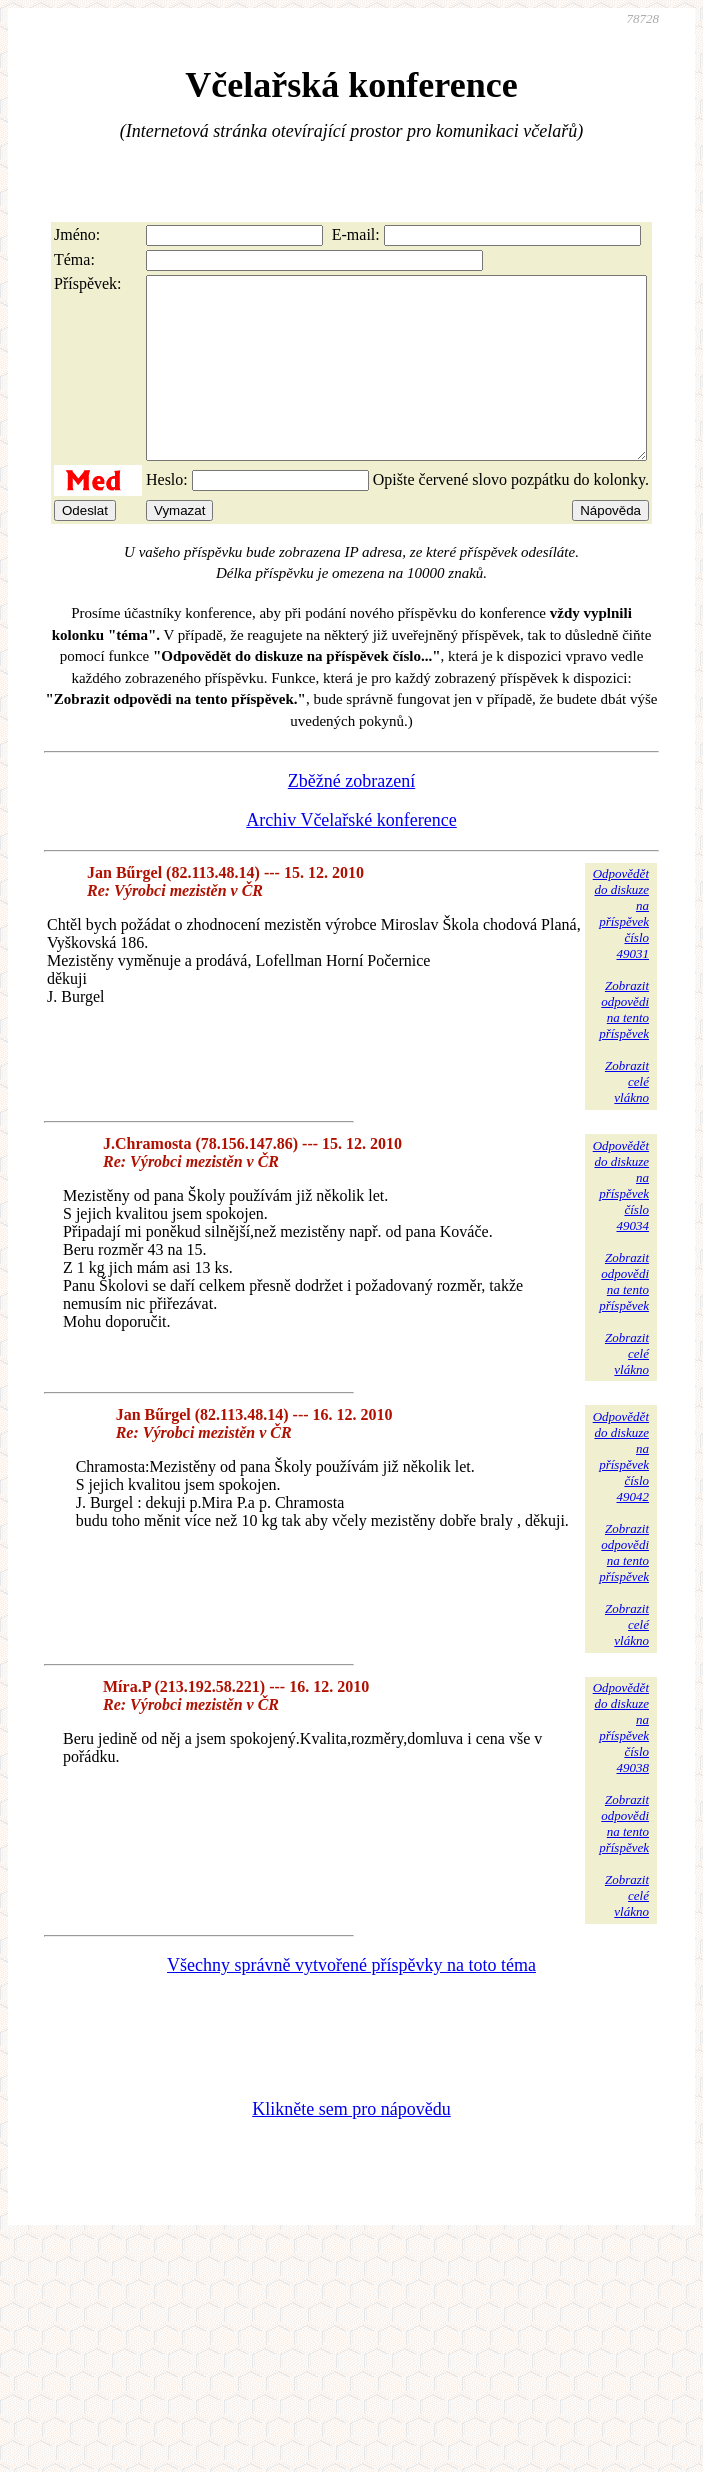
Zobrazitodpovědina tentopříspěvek (624, 1045)
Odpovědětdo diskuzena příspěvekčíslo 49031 (621, 949)
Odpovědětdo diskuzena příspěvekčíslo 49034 (621, 1221)
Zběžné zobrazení (351, 817)
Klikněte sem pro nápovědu (351, 2145)
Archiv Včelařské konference (351, 856)
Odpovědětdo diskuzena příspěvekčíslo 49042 (621, 1492)
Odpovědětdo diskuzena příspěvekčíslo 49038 (621, 1763)
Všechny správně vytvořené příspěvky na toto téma (351, 2001)
